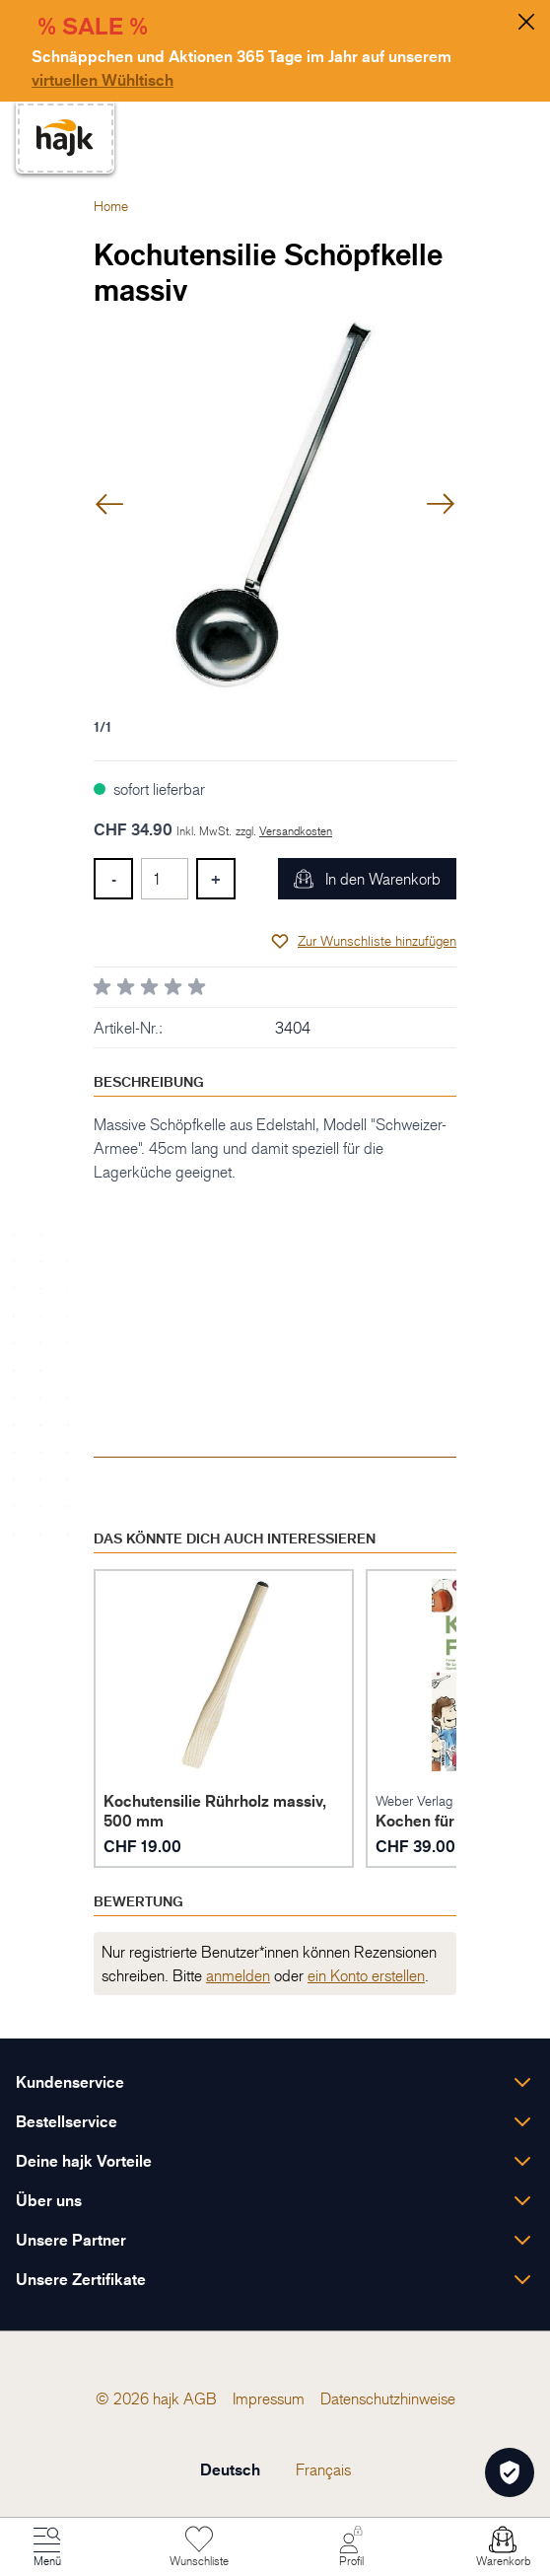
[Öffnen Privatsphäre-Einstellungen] (509, 2472)
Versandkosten (295, 830)
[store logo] (65, 137)
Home (111, 205)
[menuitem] (200, 2398)
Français (323, 2469)
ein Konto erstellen (366, 1975)
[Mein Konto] (350, 2547)
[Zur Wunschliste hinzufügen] (363, 940)
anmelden (238, 1975)
